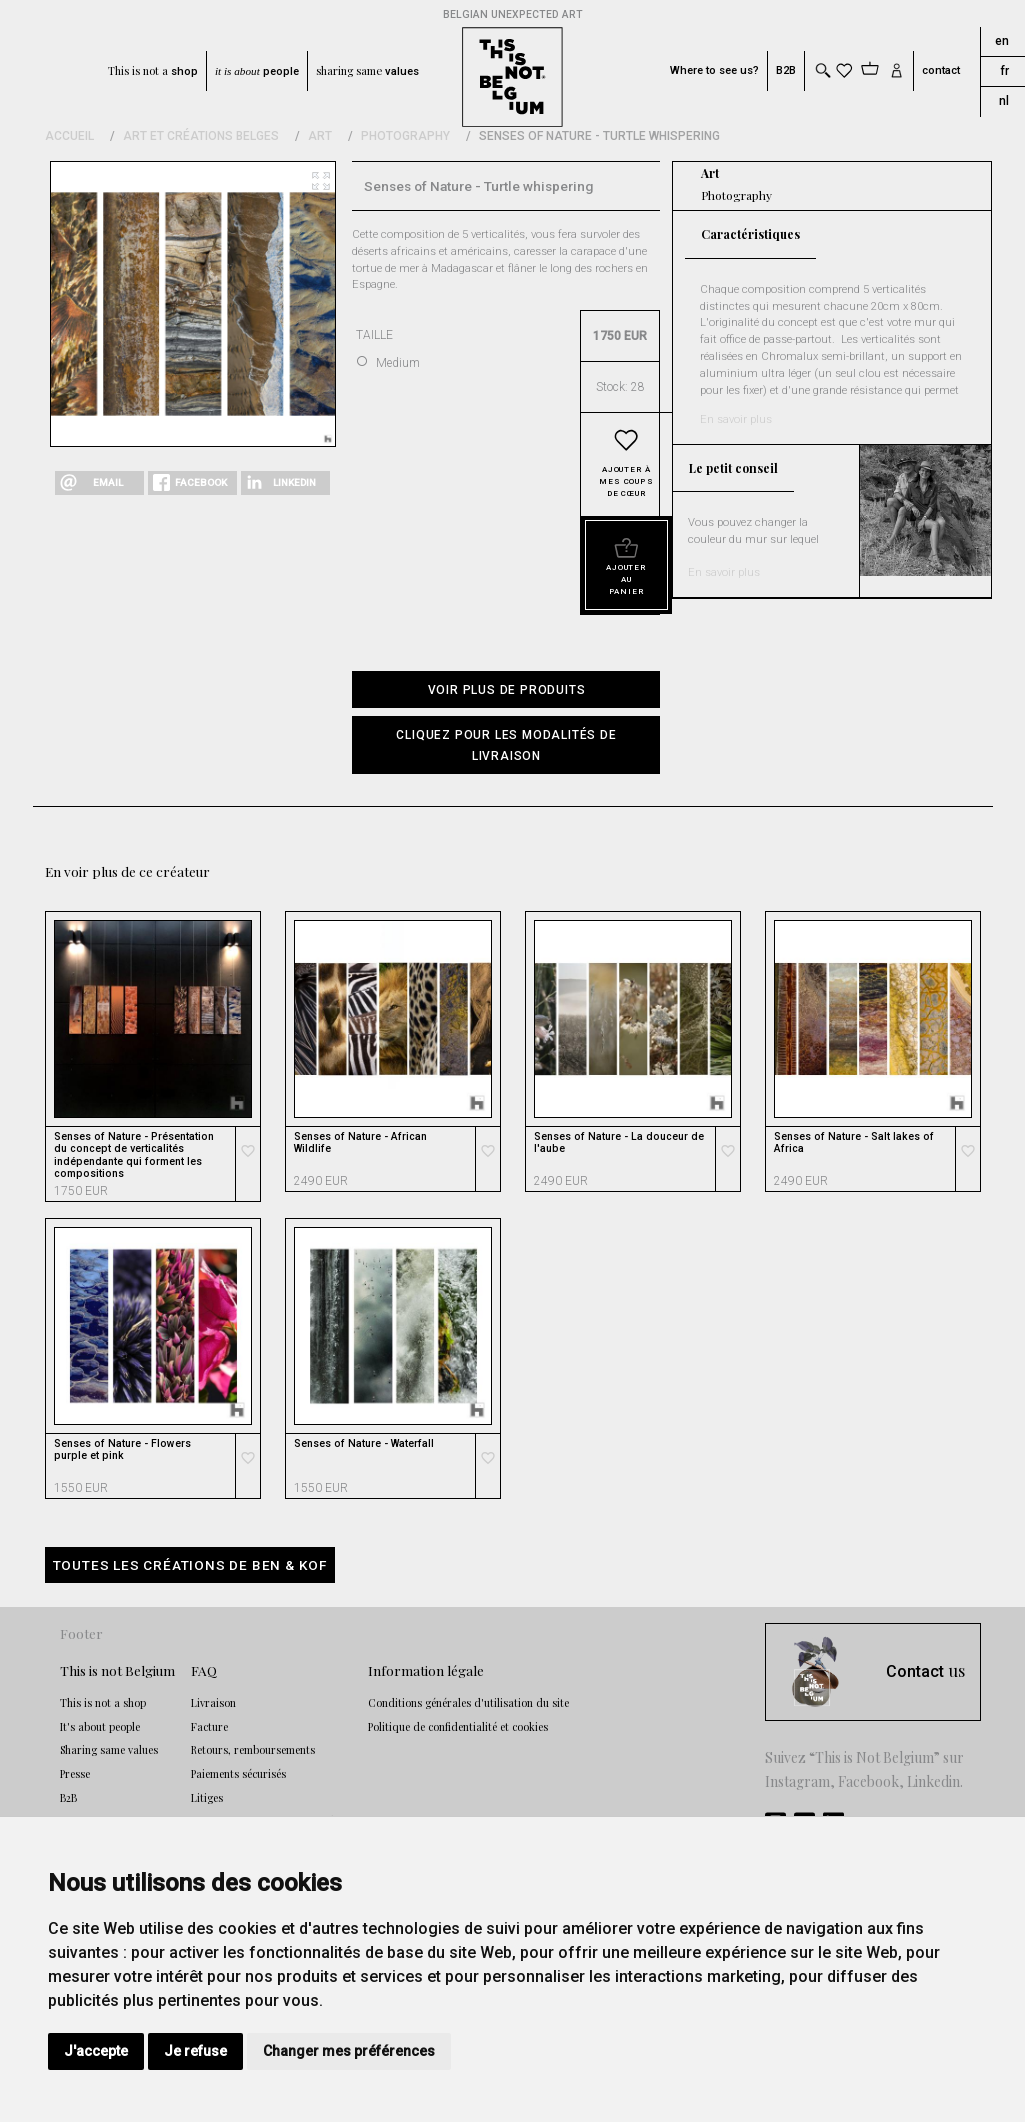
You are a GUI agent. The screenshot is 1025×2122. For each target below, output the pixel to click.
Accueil (69, 136)
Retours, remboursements (253, 1750)
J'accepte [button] (96, 2051)
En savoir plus (736, 419)
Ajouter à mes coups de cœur (626, 481)
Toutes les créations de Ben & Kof (190, 1565)
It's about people (100, 1727)
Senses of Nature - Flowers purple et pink (122, 1450)
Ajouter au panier (626, 579)
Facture (209, 1727)
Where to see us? (714, 70)
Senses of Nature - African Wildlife (360, 1143)
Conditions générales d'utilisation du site (468, 1703)
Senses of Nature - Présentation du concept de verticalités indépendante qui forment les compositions (134, 1155)
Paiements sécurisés (238, 1774)
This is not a (153, 71)
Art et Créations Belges (201, 136)
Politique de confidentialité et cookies (458, 1727)
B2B (786, 70)
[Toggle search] (822, 70)
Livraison (213, 1703)
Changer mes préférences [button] (349, 2051)
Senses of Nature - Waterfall (364, 1444)
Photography (405, 136)
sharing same (367, 71)
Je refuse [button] (195, 2051)
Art (320, 136)
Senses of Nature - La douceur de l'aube (619, 1143)
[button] (506, 745)
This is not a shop (103, 1703)
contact (941, 70)
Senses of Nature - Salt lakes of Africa (854, 1143)
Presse (75, 1774)
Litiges (207, 1798)
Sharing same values (109, 1750)
